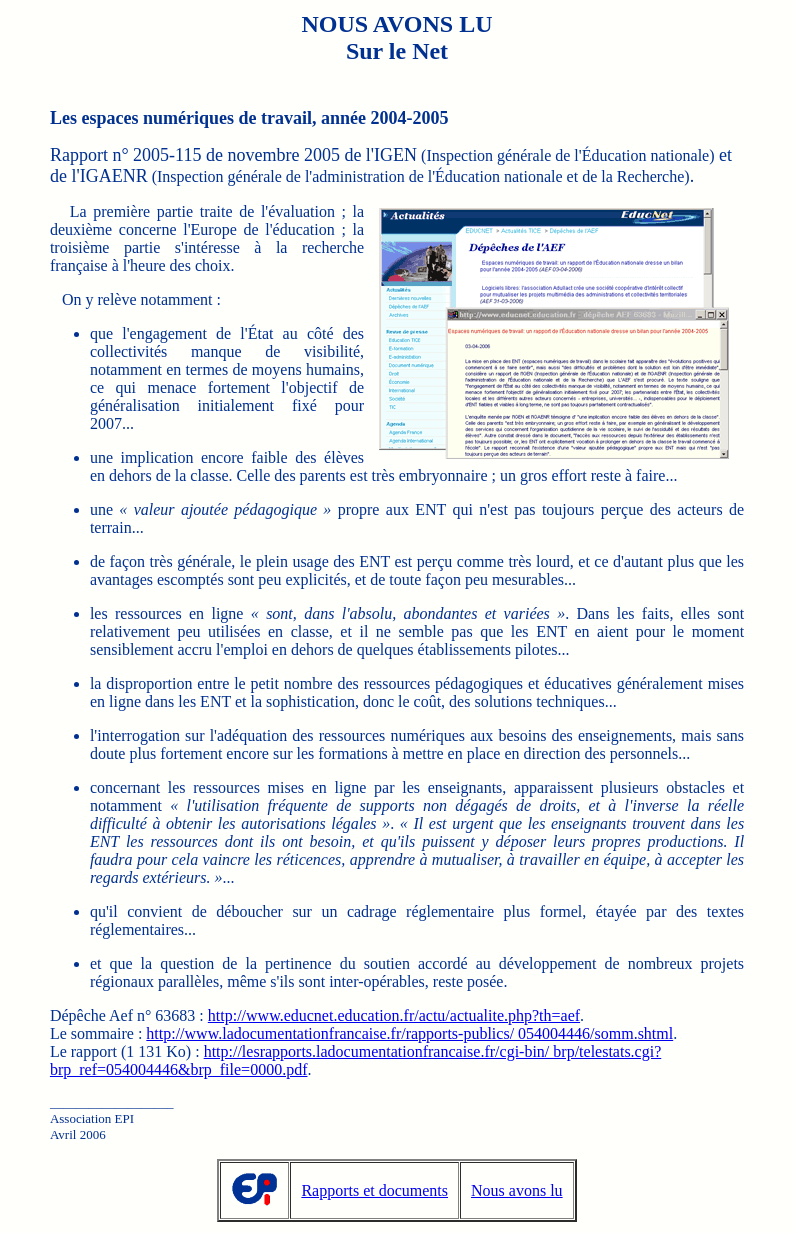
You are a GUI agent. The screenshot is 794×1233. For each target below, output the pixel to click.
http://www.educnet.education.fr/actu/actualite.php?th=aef (394, 1015)
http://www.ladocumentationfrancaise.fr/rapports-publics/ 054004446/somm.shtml (409, 1033)
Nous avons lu (517, 1190)
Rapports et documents (374, 1190)
